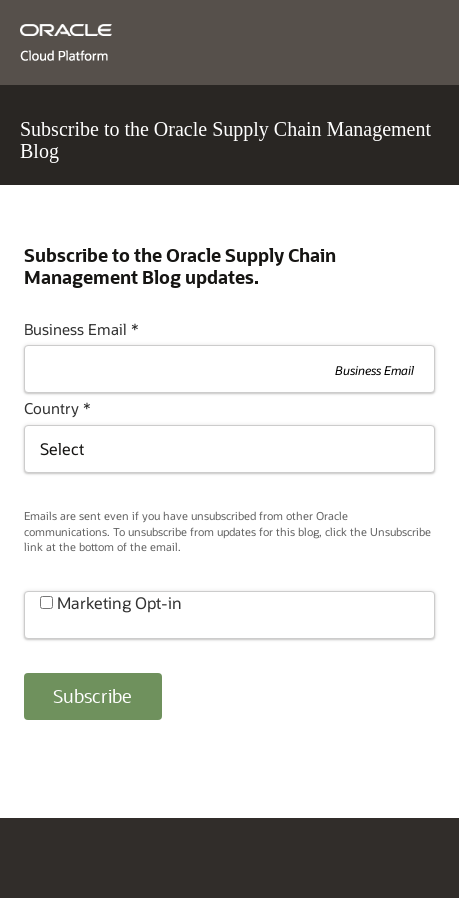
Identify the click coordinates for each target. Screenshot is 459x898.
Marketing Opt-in (119, 602)
